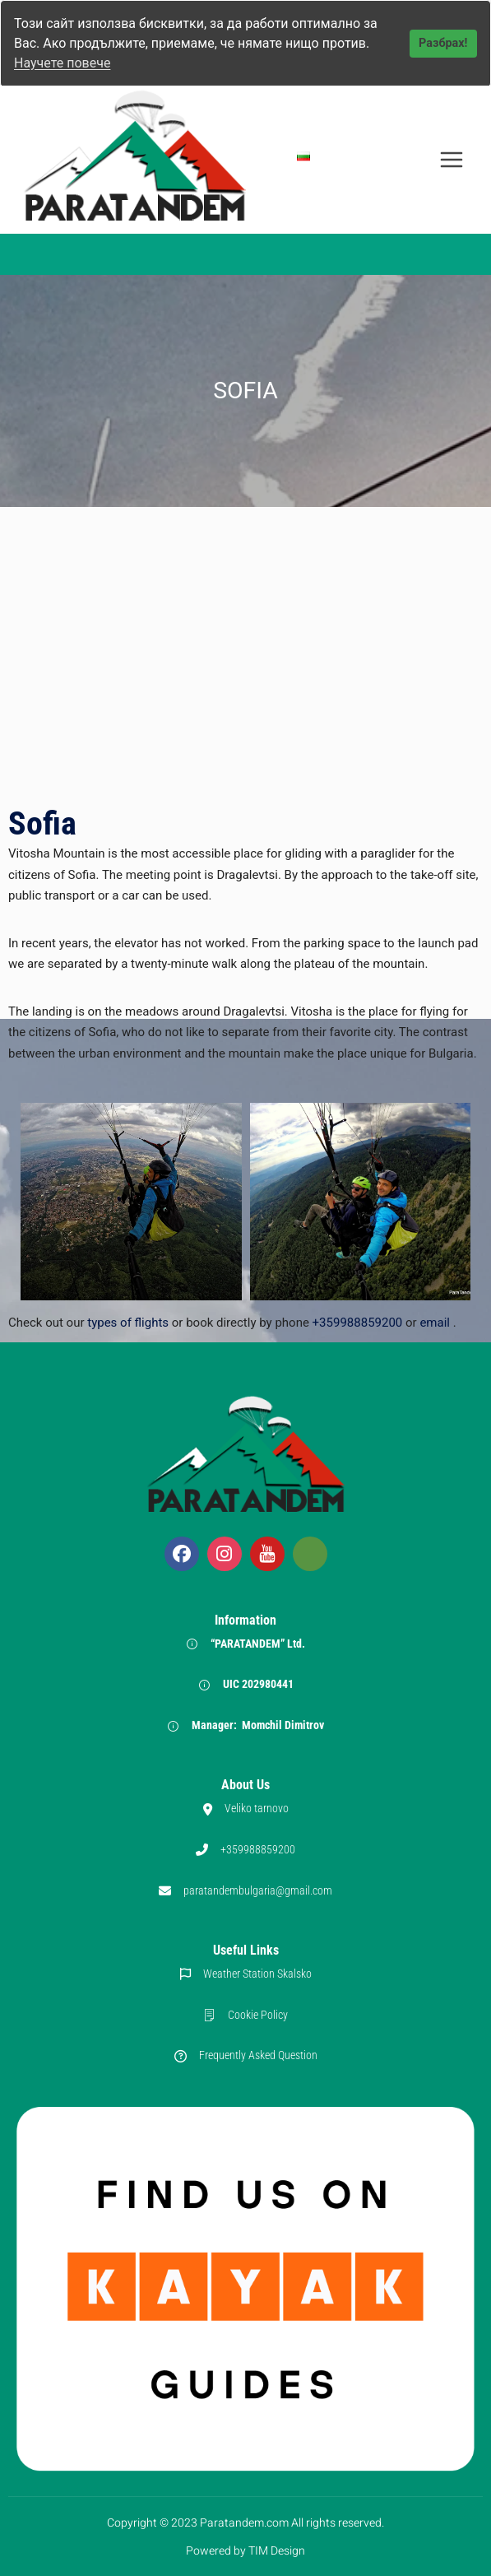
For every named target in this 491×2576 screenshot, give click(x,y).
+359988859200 (358, 1322)
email (434, 1322)
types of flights (129, 1322)
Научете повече (62, 63)
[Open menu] (451, 159)
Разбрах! (443, 43)
